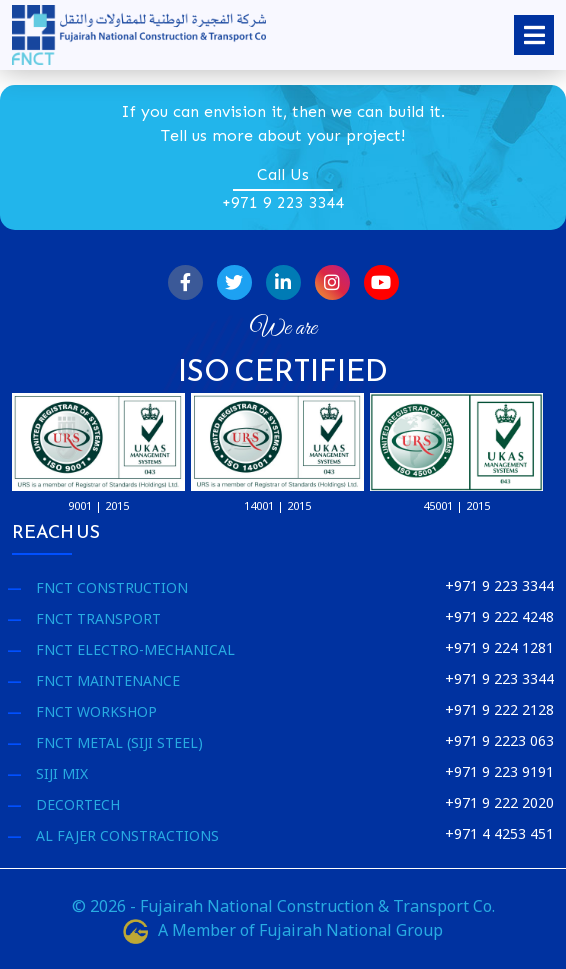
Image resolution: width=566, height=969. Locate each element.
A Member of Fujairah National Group (283, 930)
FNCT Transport (98, 618)
